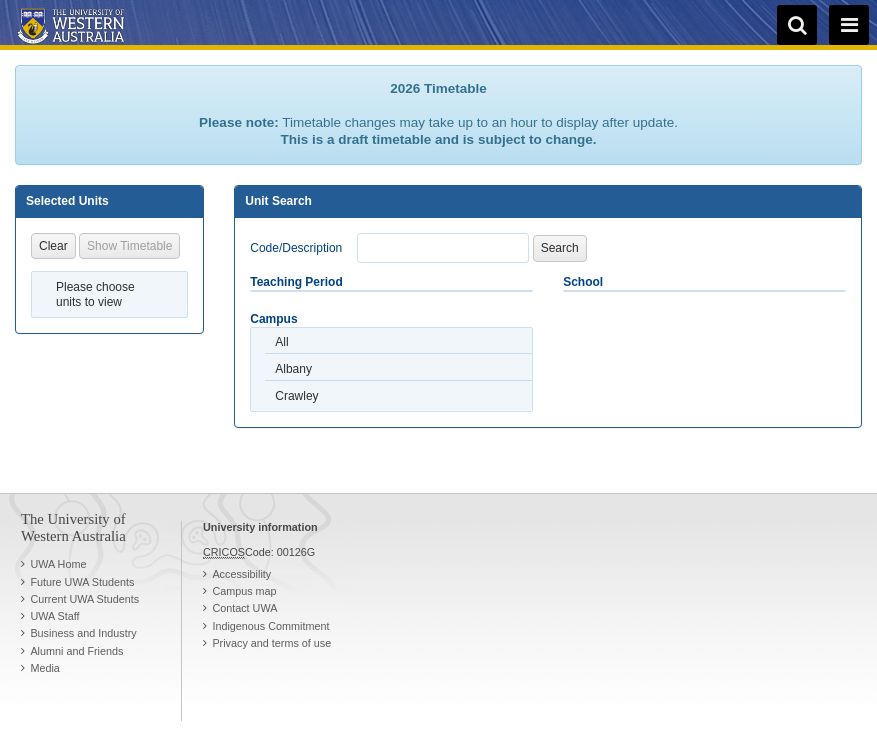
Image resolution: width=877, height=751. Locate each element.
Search (560, 248)
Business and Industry (83, 633)
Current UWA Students (84, 599)
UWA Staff (54, 616)
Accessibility (241, 574)
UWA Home (58, 564)
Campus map (244, 591)
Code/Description (296, 248)
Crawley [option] (296, 396)
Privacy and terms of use (271, 643)
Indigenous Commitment (270, 626)
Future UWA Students (82, 582)
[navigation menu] (849, 25)
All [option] (281, 342)
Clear (53, 246)
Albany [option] (293, 369)
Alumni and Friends (76, 651)
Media (44, 668)
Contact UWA (244, 608)
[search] (797, 25)
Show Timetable (129, 246)
